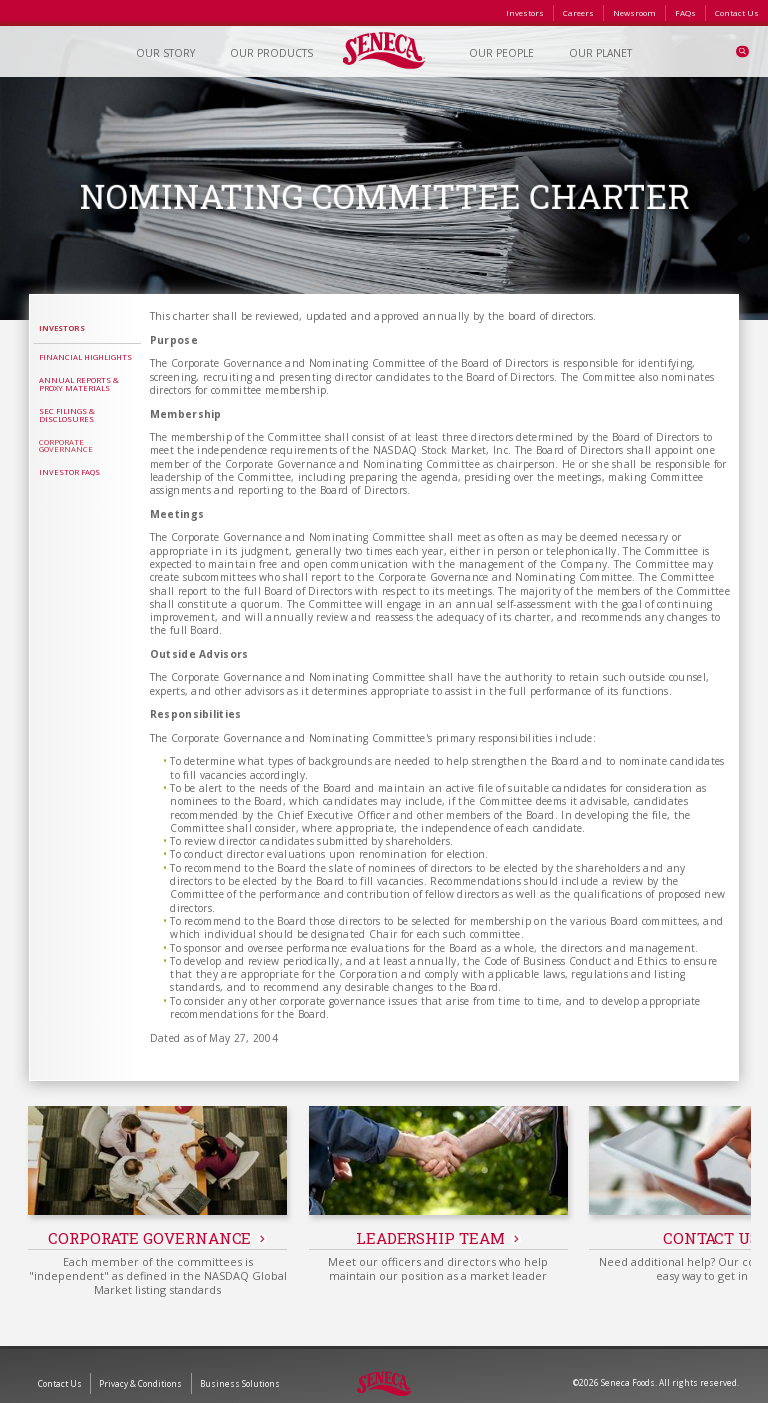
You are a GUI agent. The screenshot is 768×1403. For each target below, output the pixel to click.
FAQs (685, 12)
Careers (578, 12)
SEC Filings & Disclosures (67, 415)
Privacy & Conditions (140, 1367)
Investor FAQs (69, 472)
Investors (525, 12)
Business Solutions (240, 1367)
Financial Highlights (85, 357)
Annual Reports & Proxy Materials (79, 384)
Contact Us (737, 12)
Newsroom (634, 12)
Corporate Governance (66, 446)
